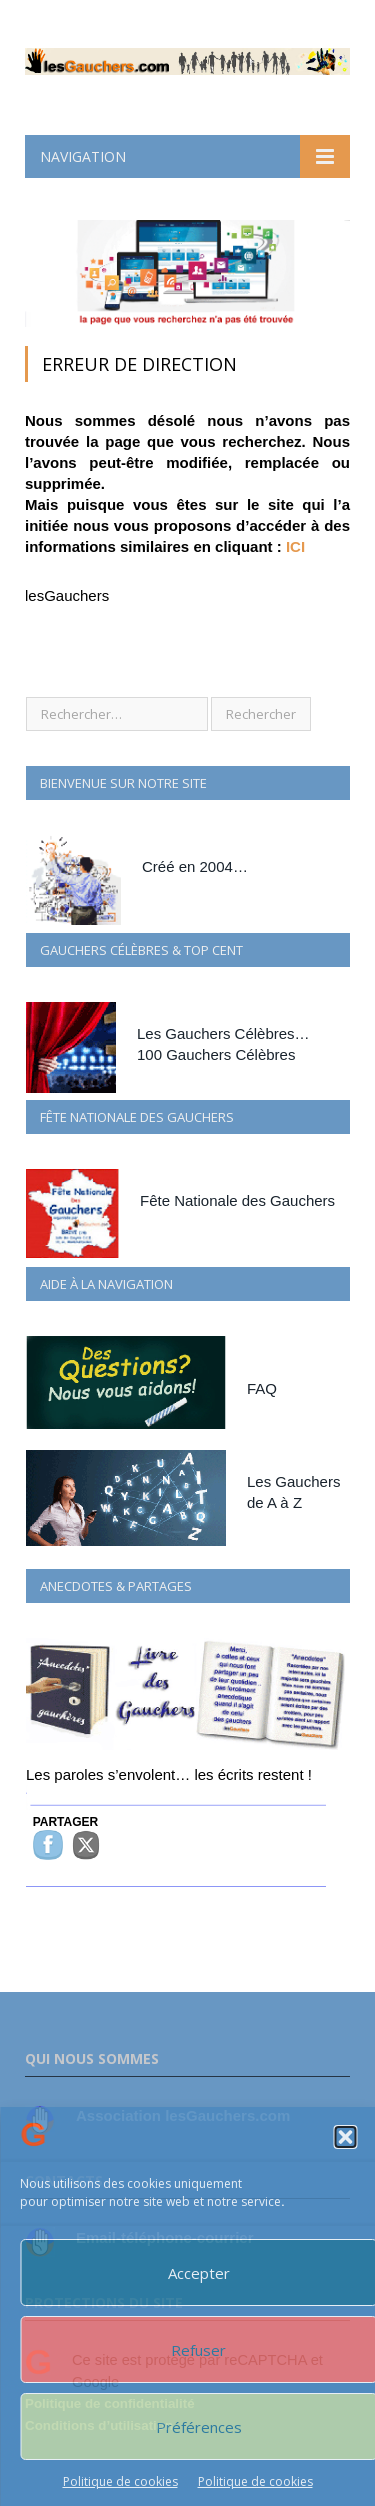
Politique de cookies (120, 2481)
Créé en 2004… (195, 866)
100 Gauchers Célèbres (216, 1054)
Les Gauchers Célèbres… (223, 1033)
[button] (345, 2137)
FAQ (262, 1388)
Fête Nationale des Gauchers (237, 1200)
